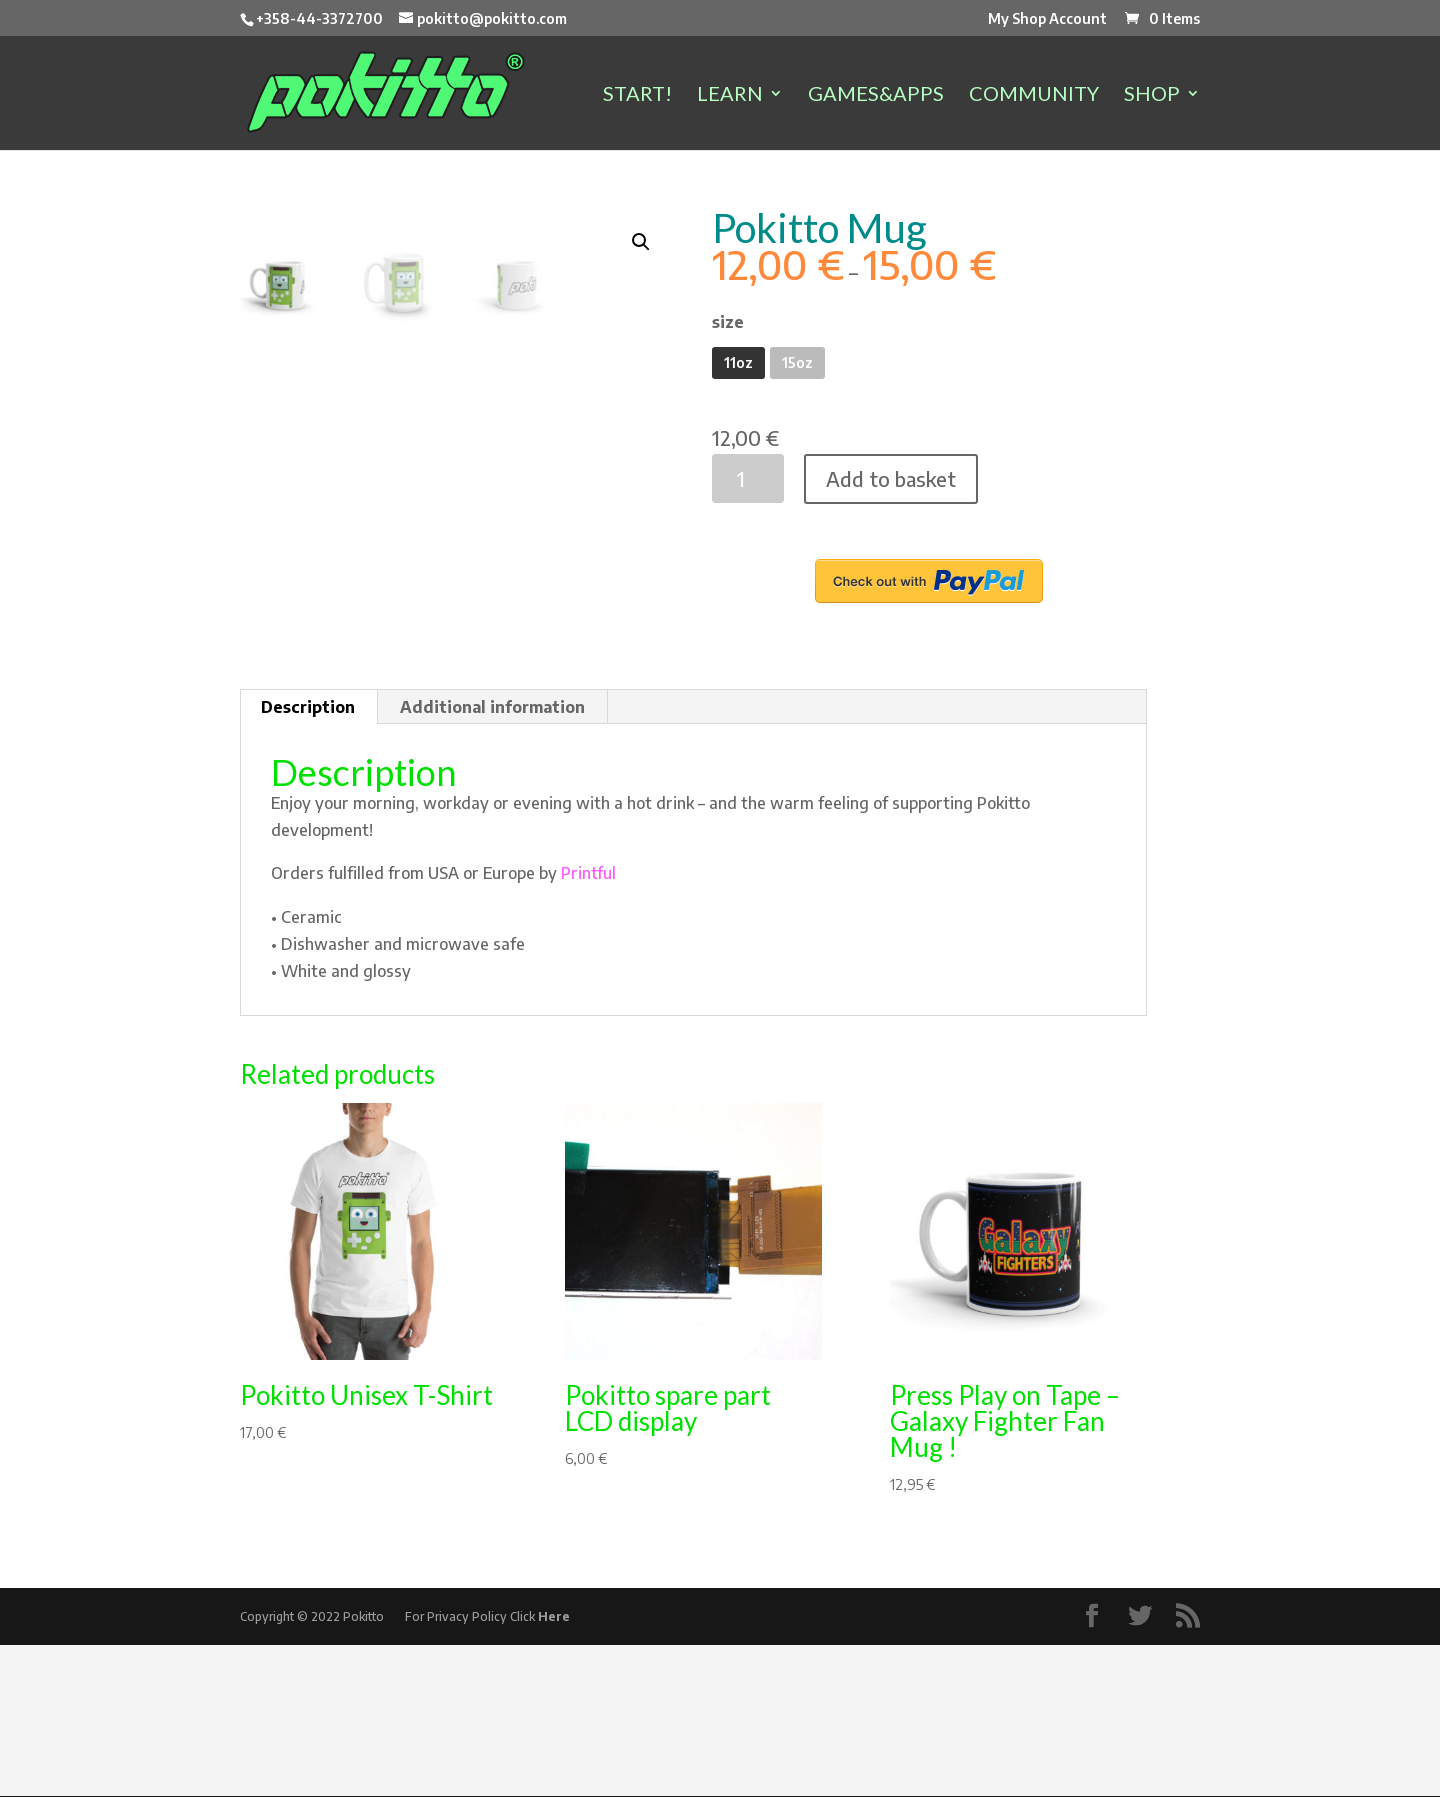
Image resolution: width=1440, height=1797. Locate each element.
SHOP (1152, 95)
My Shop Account (1047, 19)
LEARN (730, 95)
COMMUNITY (1034, 95)
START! (637, 95)
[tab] (308, 859)
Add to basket (891, 478)
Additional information (492, 859)
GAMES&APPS (876, 95)
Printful (588, 1025)
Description (308, 859)
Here (554, 1768)
